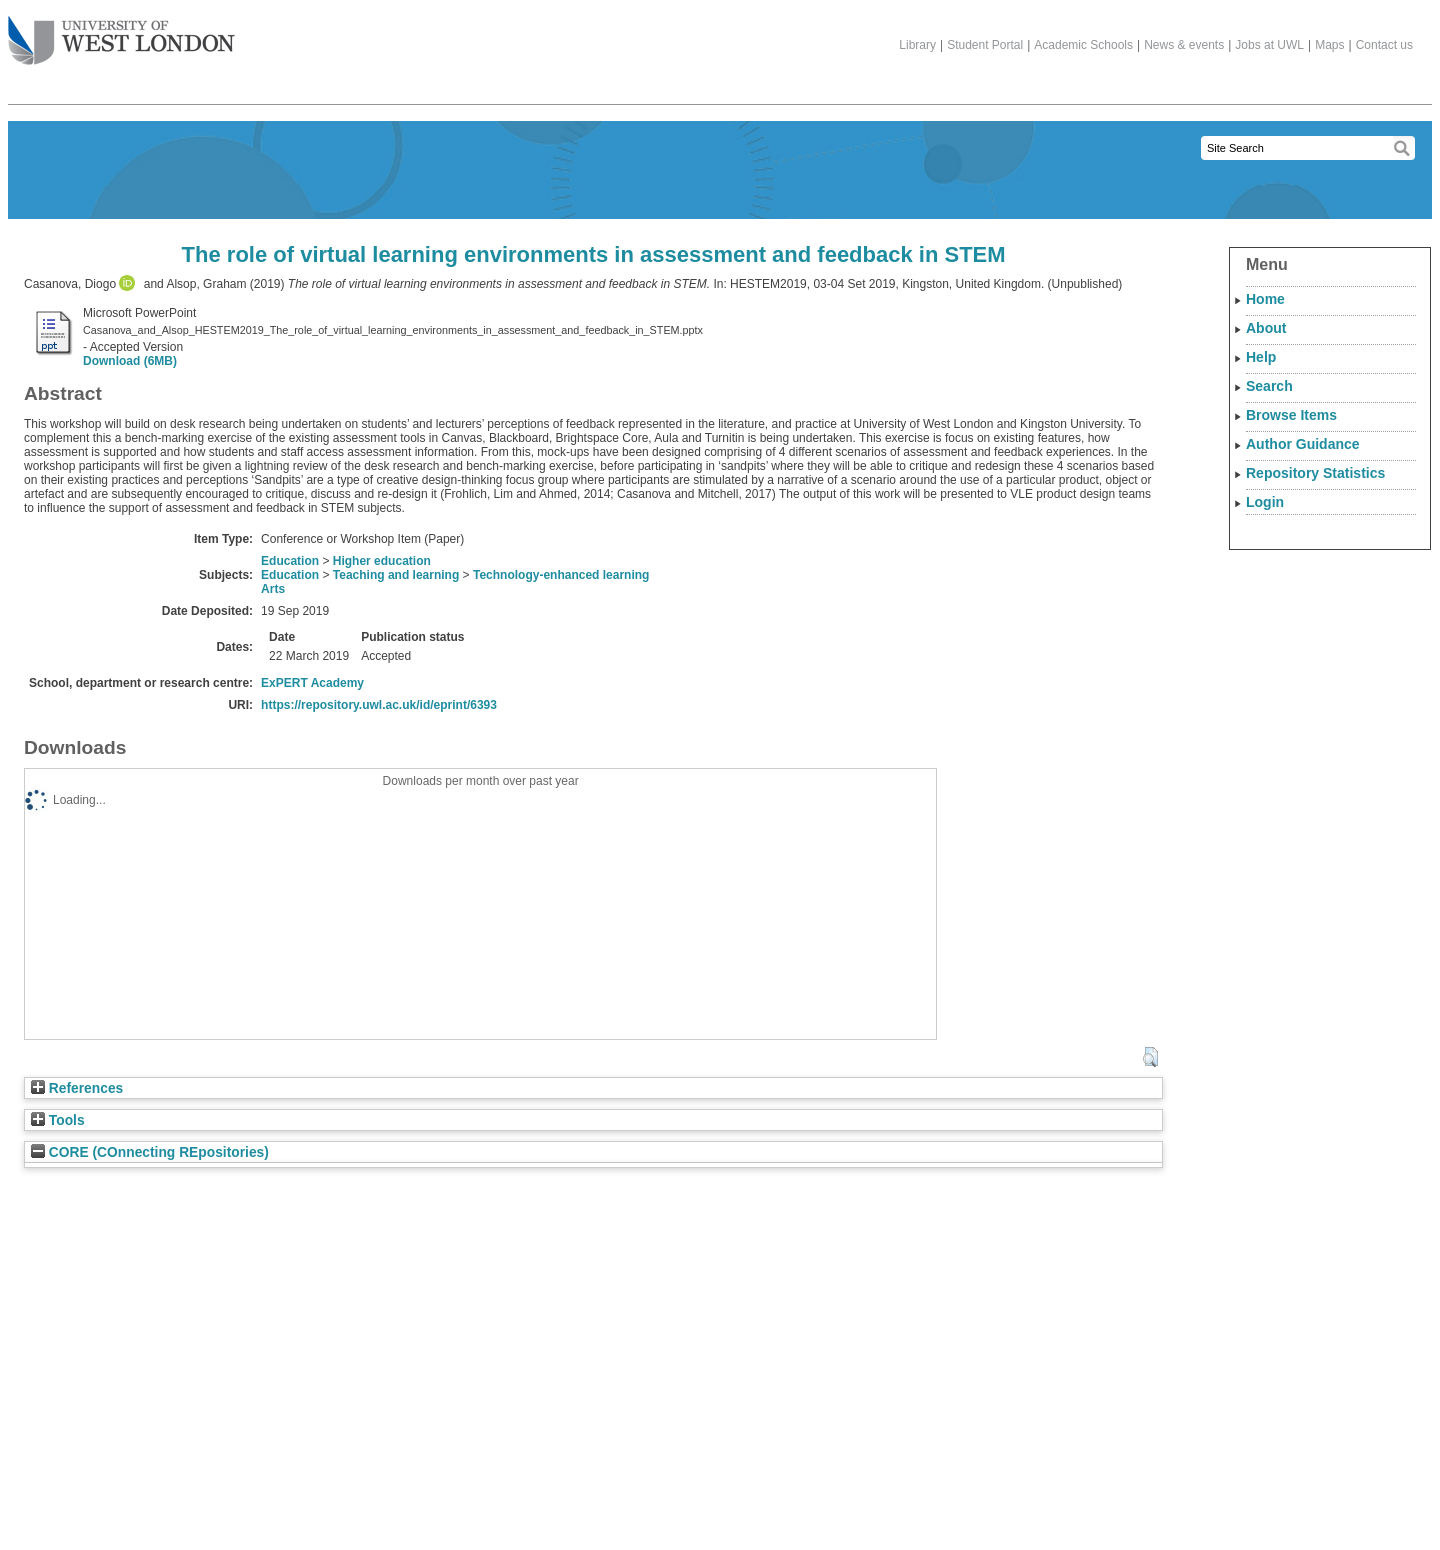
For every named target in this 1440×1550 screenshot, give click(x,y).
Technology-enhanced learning (561, 575)
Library (917, 45)
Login (1265, 502)
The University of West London (121, 33)
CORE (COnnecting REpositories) (150, 1152)
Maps (1329, 45)
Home (1265, 299)
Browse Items (1291, 415)
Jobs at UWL (1269, 45)
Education (290, 561)
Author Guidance (1303, 444)
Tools (58, 1120)
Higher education (382, 561)
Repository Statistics (1315, 473)
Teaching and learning (396, 575)
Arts (273, 589)
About (1266, 328)
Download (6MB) (130, 361)
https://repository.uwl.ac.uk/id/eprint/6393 (379, 705)
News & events (1184, 45)
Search (1269, 386)
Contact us (1384, 45)
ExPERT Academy (312, 683)
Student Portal (985, 45)
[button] (1150, 1057)
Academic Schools (1083, 45)
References (77, 1088)
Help (1261, 357)
